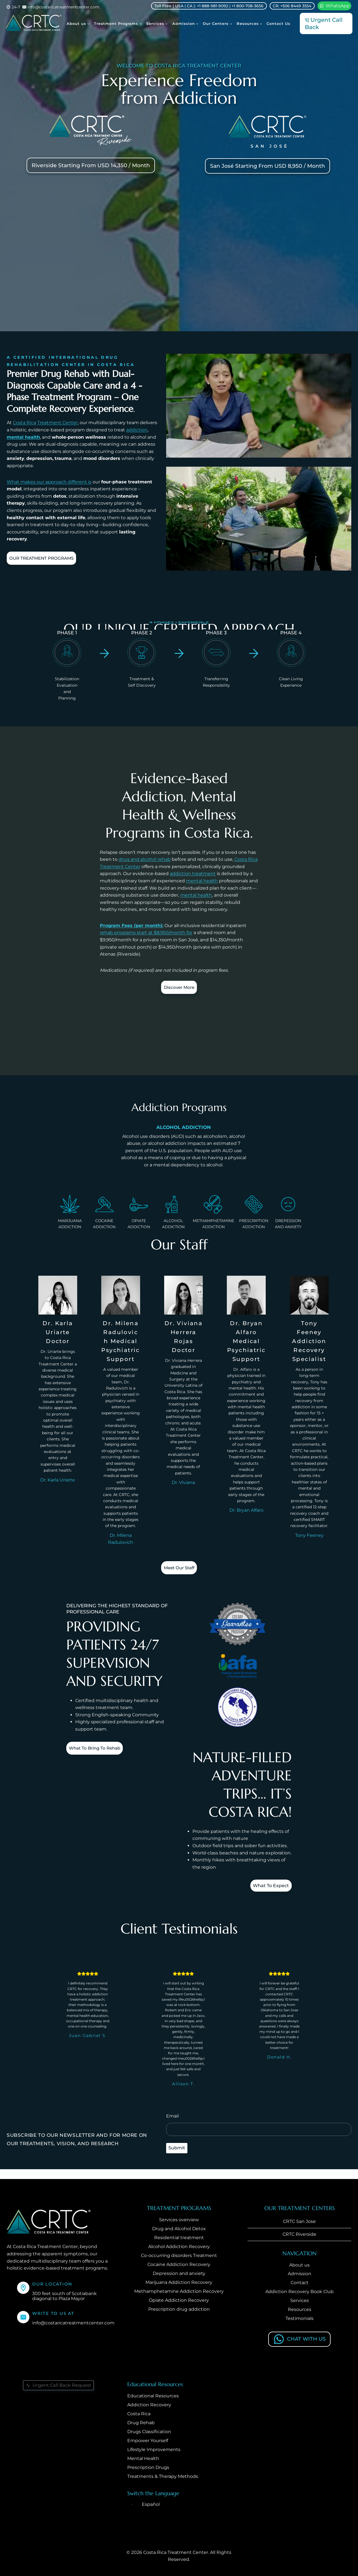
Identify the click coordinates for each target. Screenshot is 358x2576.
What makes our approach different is (49, 482)
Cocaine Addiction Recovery (178, 2265)
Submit (176, 2158)
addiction (136, 430)
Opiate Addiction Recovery (179, 2301)
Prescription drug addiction (179, 2310)
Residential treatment (179, 2238)
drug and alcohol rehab (145, 859)
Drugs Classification (149, 2432)
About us (299, 2265)
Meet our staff (179, 1571)
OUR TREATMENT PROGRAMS (48, 559)
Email (172, 2126)
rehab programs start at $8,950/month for (146, 932)
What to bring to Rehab (101, 1754)
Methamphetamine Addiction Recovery (179, 2292)
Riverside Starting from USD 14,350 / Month (91, 165)
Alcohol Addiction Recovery (179, 2247)
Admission (299, 2274)
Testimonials (300, 2319)
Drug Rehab (141, 2423)
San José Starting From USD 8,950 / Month (267, 166)
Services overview (179, 2220)
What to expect (265, 1893)
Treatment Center (57, 422)
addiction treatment (193, 873)
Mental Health (143, 2459)
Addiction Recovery (149, 2405)
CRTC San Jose (299, 2222)
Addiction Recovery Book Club (299, 2292)
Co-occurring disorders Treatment (179, 2256)
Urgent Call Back (324, 23)
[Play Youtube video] (258, 406)
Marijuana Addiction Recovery (178, 2283)
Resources (299, 2310)
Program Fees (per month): (131, 925)
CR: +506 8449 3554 (292, 5)
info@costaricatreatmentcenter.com (73, 2323)
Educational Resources (153, 2396)
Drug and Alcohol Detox (179, 2229)
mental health (23, 437)
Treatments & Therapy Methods (162, 2477)
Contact (299, 2283)
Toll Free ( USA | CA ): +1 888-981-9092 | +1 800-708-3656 (208, 5)
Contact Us (278, 23)
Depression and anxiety (179, 2274)
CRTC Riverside (299, 2235)
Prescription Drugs (148, 2468)
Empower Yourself (147, 2441)
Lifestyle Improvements (153, 2450)
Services (299, 2301)
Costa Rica (24, 422)
